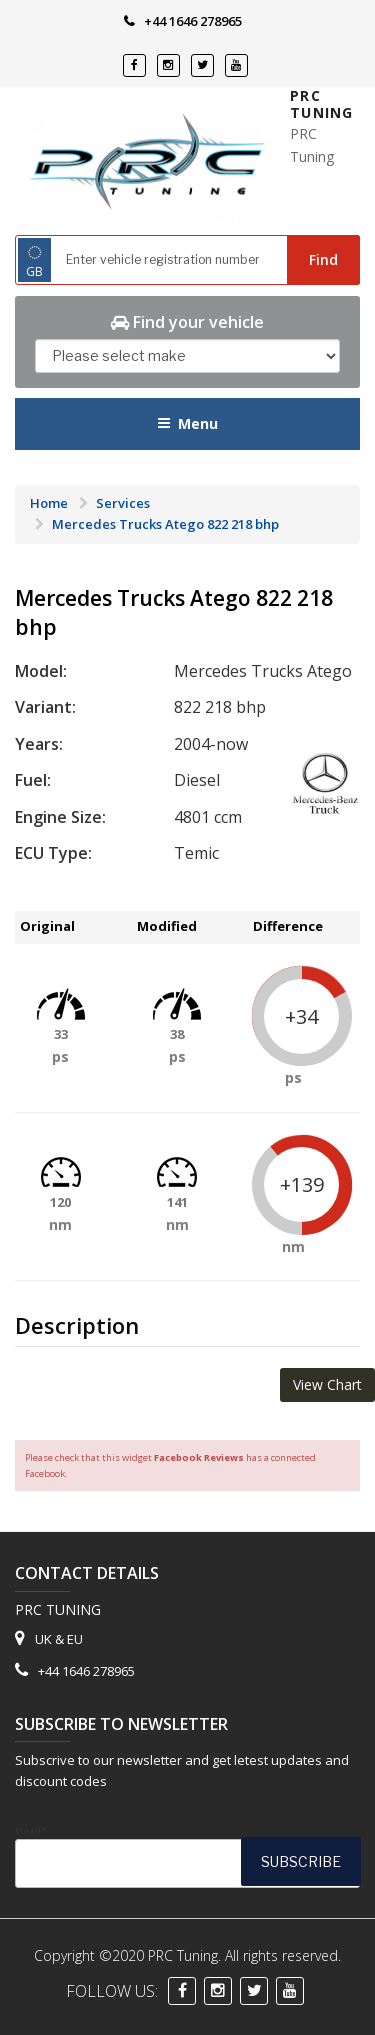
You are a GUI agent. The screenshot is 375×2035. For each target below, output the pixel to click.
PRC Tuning (321, 104)
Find (323, 259)
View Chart (327, 1384)
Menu (187, 423)
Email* (187, 1856)
